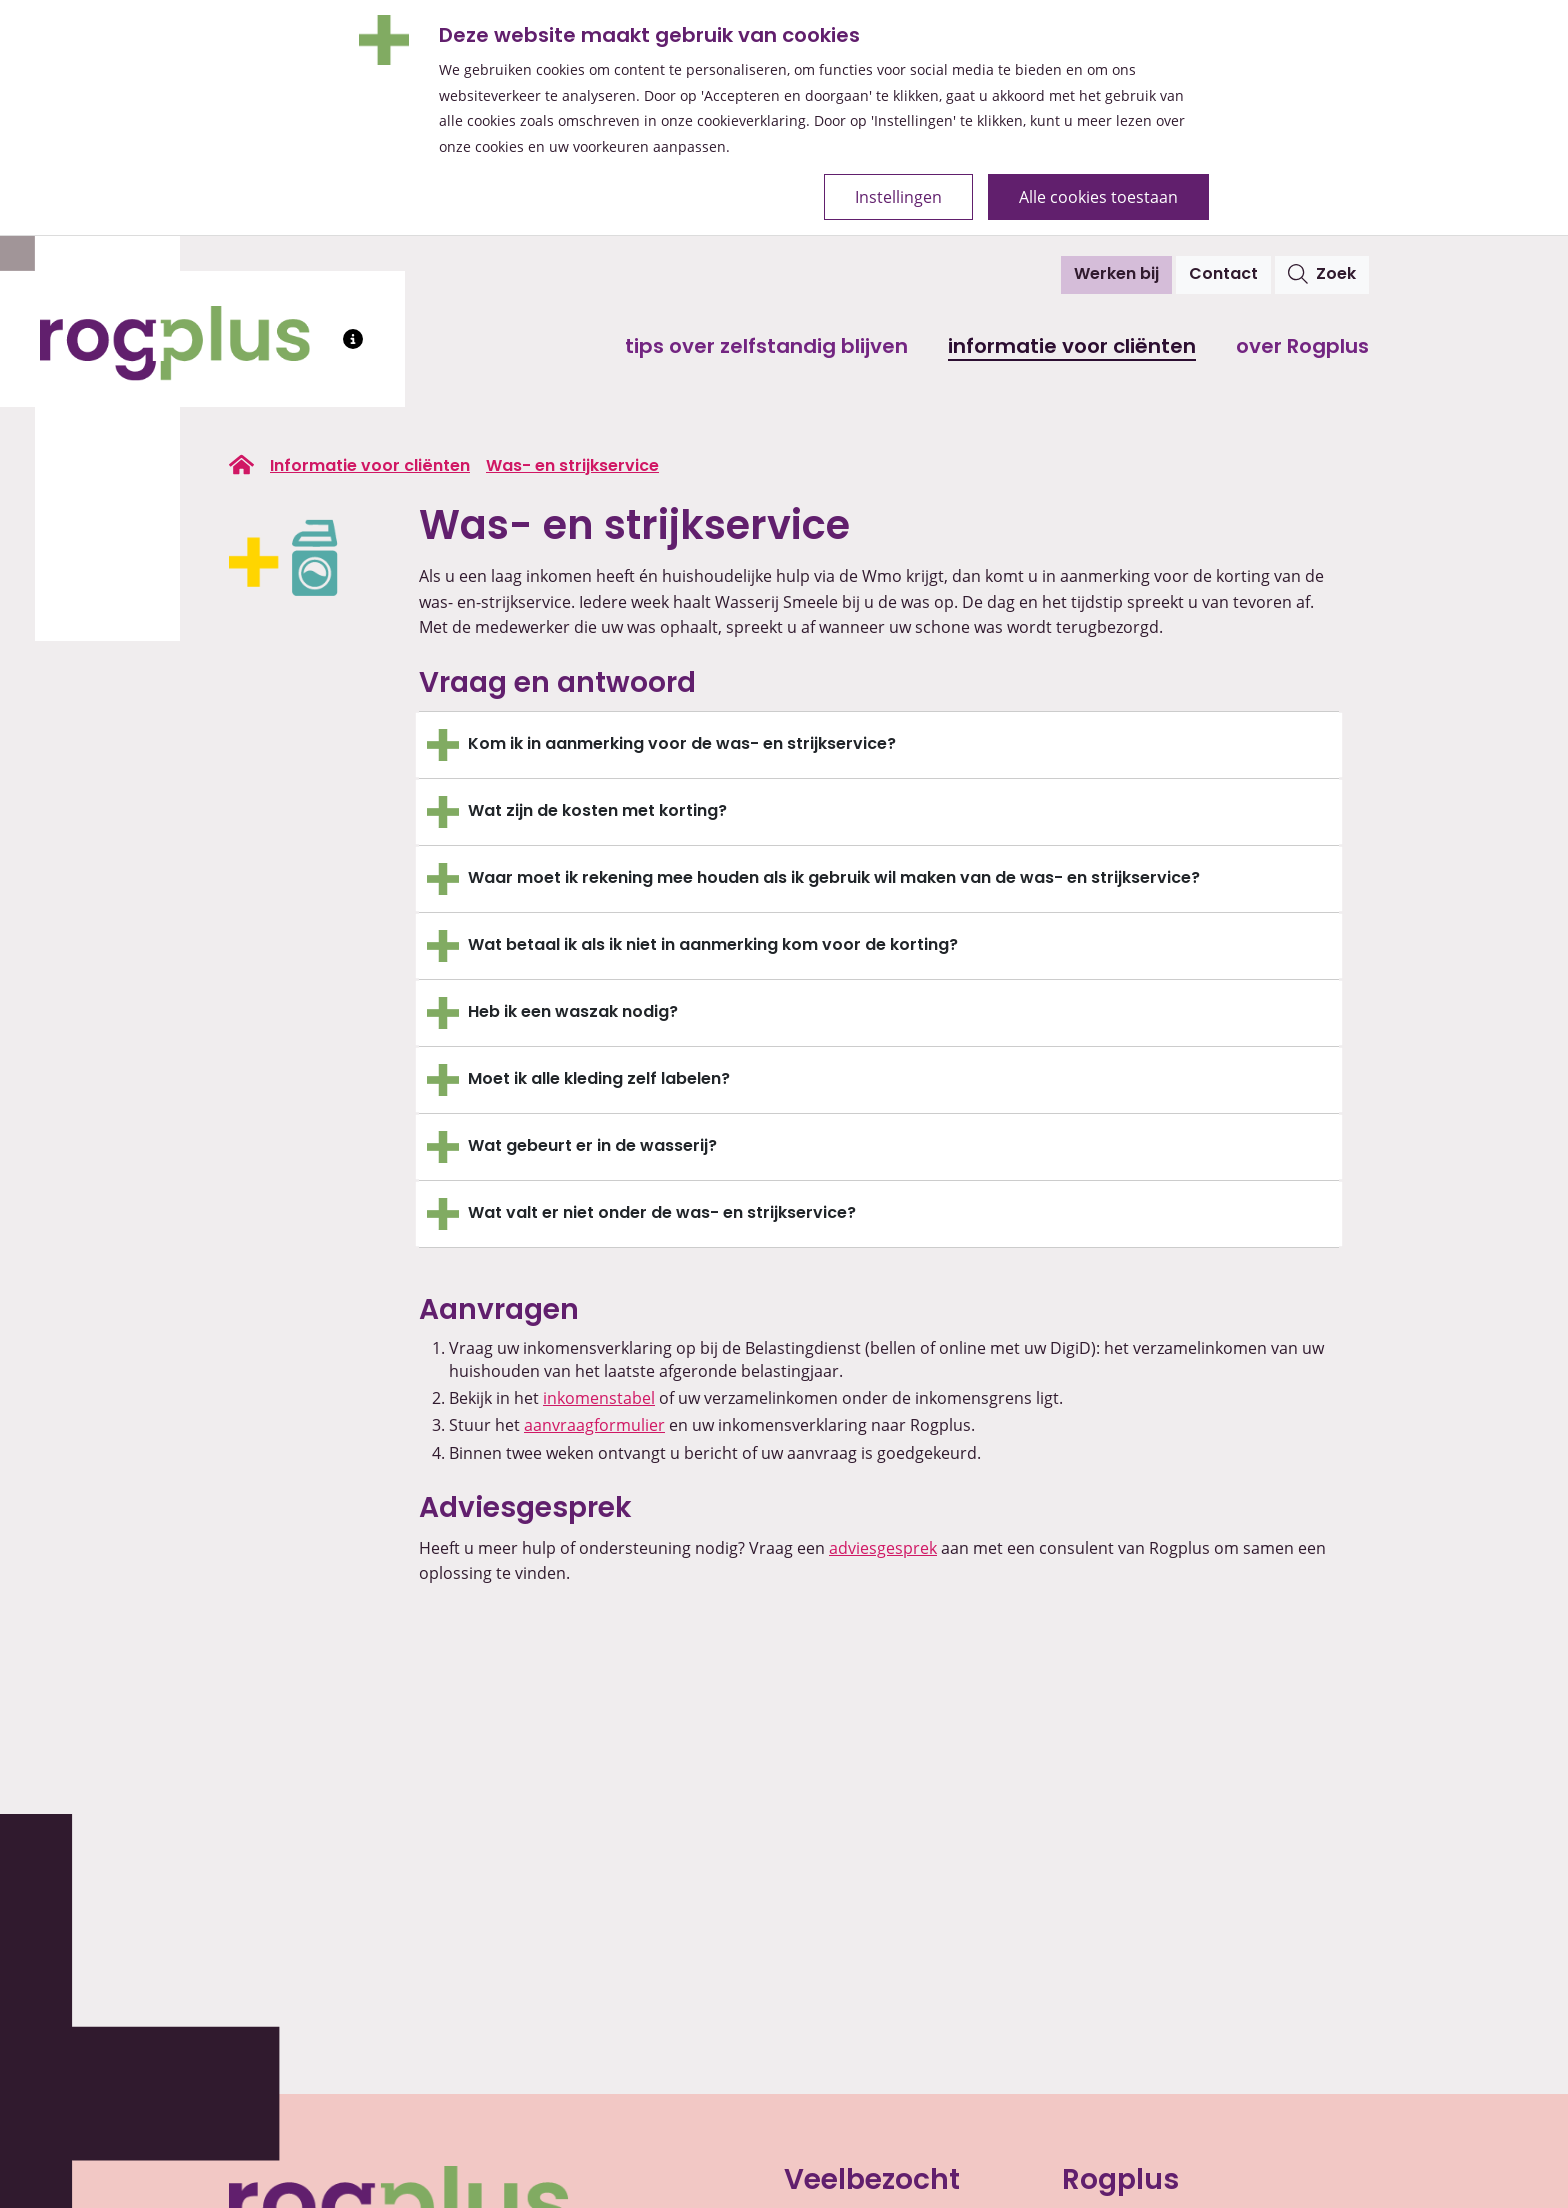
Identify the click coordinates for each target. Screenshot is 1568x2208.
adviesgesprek (883, 1548)
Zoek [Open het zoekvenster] (1322, 274)
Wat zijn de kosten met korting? (597, 812)
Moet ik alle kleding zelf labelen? (599, 1080)
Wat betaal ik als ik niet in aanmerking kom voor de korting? (713, 946)
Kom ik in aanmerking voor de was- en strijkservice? (682, 745)
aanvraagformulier (594, 1425)
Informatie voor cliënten (1072, 348)
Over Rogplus (1302, 348)
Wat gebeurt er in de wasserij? (592, 1147)
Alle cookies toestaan (1098, 197)
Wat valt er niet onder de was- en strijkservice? (664, 1214)
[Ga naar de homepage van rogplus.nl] (241, 465)
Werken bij (1116, 275)
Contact (1223, 275)
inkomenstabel (599, 1398)
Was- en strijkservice (572, 467)
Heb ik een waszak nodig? (573, 1013)
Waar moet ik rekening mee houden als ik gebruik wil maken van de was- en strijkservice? (834, 879)
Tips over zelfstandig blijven (766, 348)
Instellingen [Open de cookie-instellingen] (898, 197)
